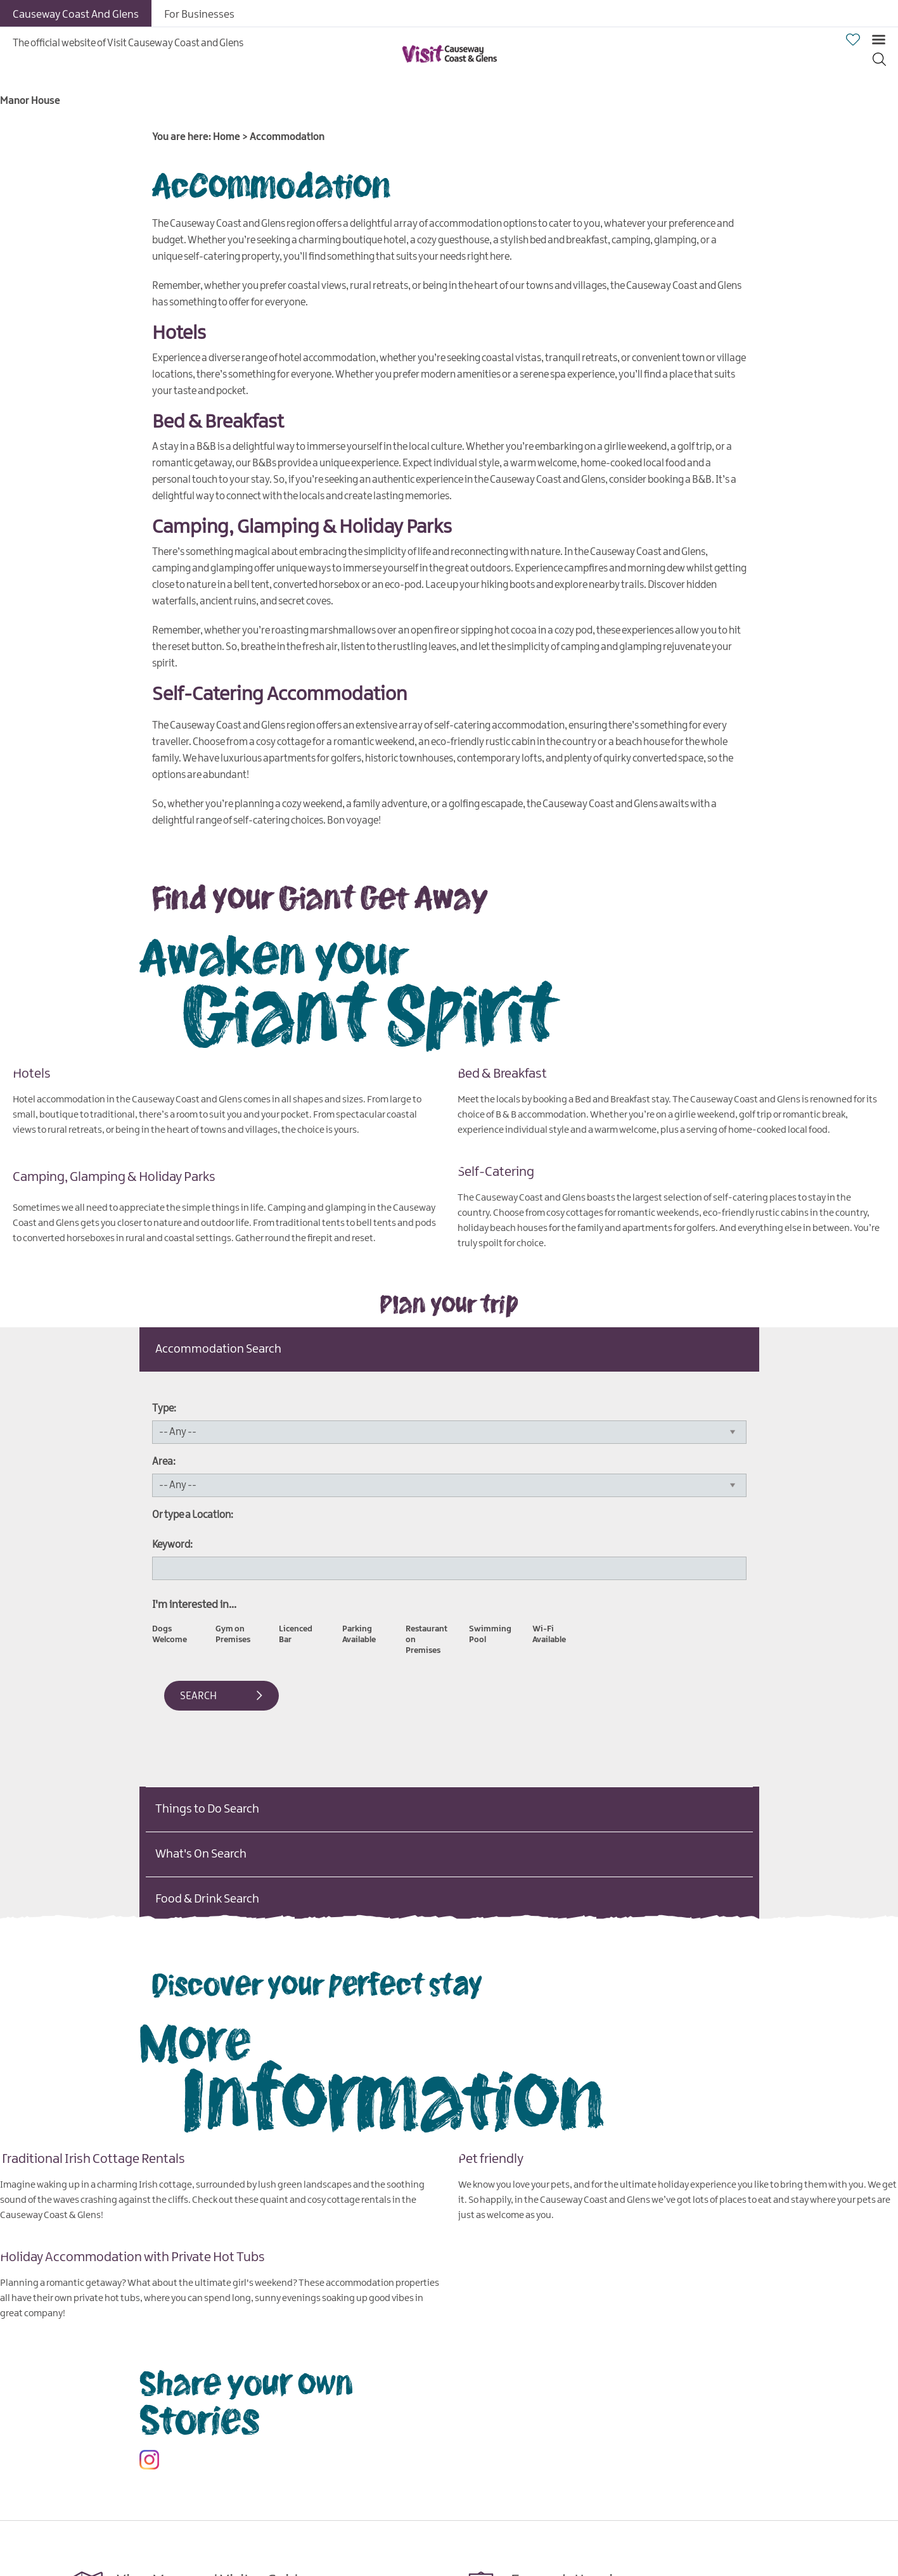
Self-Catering (496, 1171)
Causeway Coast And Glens (76, 14)
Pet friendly (490, 2158)
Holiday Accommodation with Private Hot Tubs (132, 2257)
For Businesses (199, 14)
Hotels (32, 1073)
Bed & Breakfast (502, 1073)
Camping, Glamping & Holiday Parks (114, 1176)
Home (226, 137)
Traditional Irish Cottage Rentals (92, 2158)
